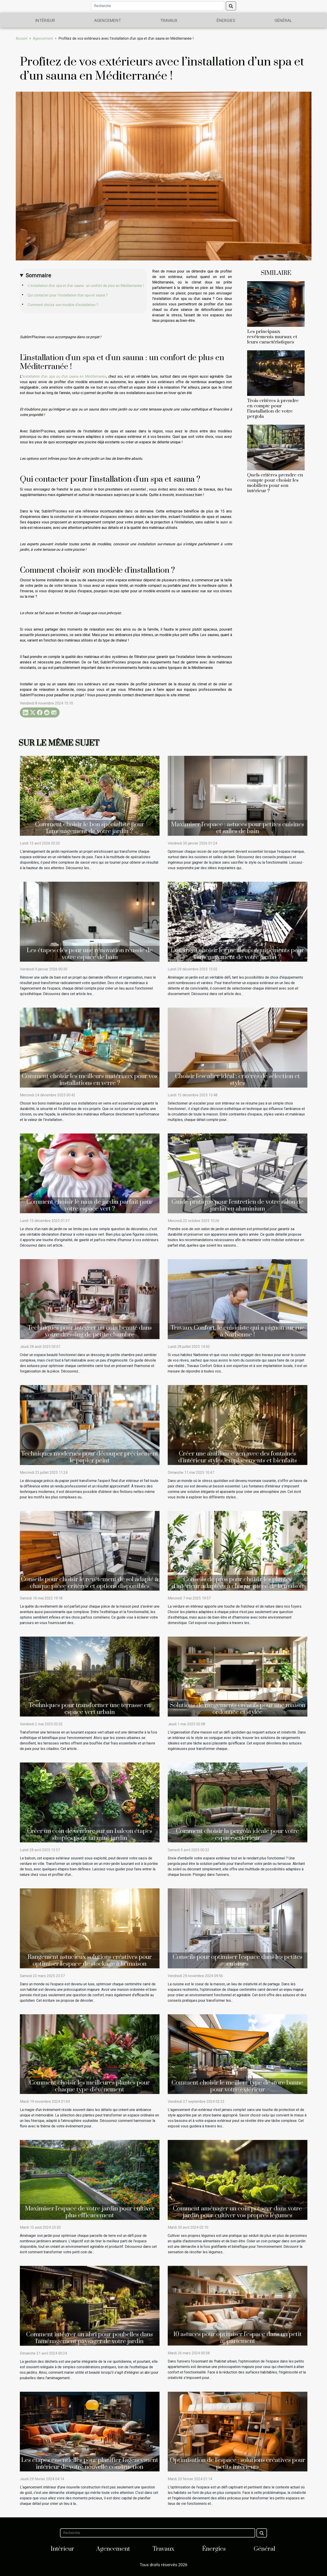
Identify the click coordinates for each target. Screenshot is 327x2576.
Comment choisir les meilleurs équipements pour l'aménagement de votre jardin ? (237, 953)
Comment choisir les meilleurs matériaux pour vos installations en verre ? (89, 1079)
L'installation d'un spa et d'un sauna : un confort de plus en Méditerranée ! (86, 285)
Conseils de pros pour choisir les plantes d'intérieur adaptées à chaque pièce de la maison (237, 1582)
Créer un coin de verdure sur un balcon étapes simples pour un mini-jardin (89, 1834)
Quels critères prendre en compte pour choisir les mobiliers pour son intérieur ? (275, 483)
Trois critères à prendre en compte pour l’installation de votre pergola (273, 408)
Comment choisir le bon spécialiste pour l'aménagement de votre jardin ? (89, 828)
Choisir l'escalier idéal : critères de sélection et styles (237, 1079)
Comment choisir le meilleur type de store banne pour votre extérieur (237, 2086)
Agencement (107, 20)
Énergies (226, 20)
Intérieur (45, 20)
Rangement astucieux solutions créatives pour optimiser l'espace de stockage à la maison (90, 1960)
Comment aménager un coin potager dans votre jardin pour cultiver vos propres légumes (237, 2212)
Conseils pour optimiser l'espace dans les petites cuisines (237, 1960)
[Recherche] (157, 5)
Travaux (168, 20)
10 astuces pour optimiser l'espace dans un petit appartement (237, 2337)
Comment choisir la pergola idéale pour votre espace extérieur (237, 1834)
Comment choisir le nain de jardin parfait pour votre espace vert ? (89, 1205)
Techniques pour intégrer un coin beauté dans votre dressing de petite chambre (90, 1331)
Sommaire (38, 275)
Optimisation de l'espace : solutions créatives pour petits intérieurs (237, 2463)
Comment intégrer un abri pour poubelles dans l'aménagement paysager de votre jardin (89, 2338)
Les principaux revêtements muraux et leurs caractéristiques (272, 337)
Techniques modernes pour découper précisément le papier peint (89, 1457)
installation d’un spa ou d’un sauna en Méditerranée (64, 376)
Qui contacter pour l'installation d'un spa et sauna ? (68, 295)
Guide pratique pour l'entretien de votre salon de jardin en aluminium (237, 1205)
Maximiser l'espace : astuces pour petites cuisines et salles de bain (237, 828)
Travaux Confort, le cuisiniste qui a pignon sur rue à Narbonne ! (237, 1331)
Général (283, 20)
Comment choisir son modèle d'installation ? (63, 305)
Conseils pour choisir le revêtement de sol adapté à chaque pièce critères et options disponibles (89, 1582)
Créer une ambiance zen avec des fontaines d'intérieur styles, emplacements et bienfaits (237, 1457)
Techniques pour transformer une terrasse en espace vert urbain (90, 1708)
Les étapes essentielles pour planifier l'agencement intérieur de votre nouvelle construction (89, 2463)
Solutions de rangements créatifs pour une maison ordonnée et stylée (237, 1708)
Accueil (21, 38)
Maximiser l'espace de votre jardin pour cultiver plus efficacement (89, 2212)
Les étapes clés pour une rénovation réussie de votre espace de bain (90, 953)
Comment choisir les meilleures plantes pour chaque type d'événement (89, 2086)
